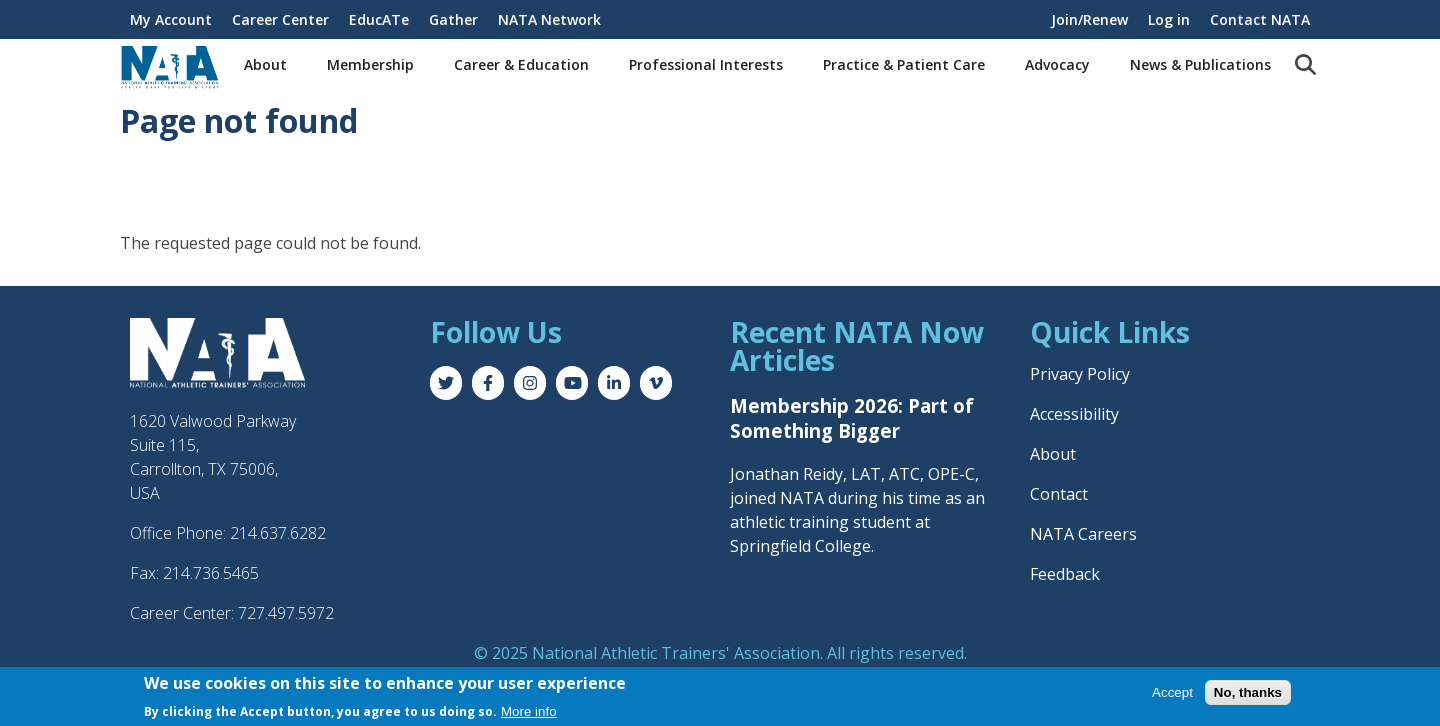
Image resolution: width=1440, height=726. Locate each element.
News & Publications (1200, 64)
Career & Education (521, 64)
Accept (1172, 693)
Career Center (280, 19)
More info (529, 712)
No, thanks (1248, 693)
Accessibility (1074, 414)
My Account (171, 19)
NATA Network (549, 19)
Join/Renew (1089, 19)
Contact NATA (1260, 19)
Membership (370, 64)
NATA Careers (1083, 534)
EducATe (379, 19)
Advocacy (1057, 64)
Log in (1169, 19)
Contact (1059, 494)
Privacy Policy (1080, 374)
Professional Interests (706, 64)
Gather (453, 19)
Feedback (1065, 574)
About (265, 64)
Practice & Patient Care (904, 64)
